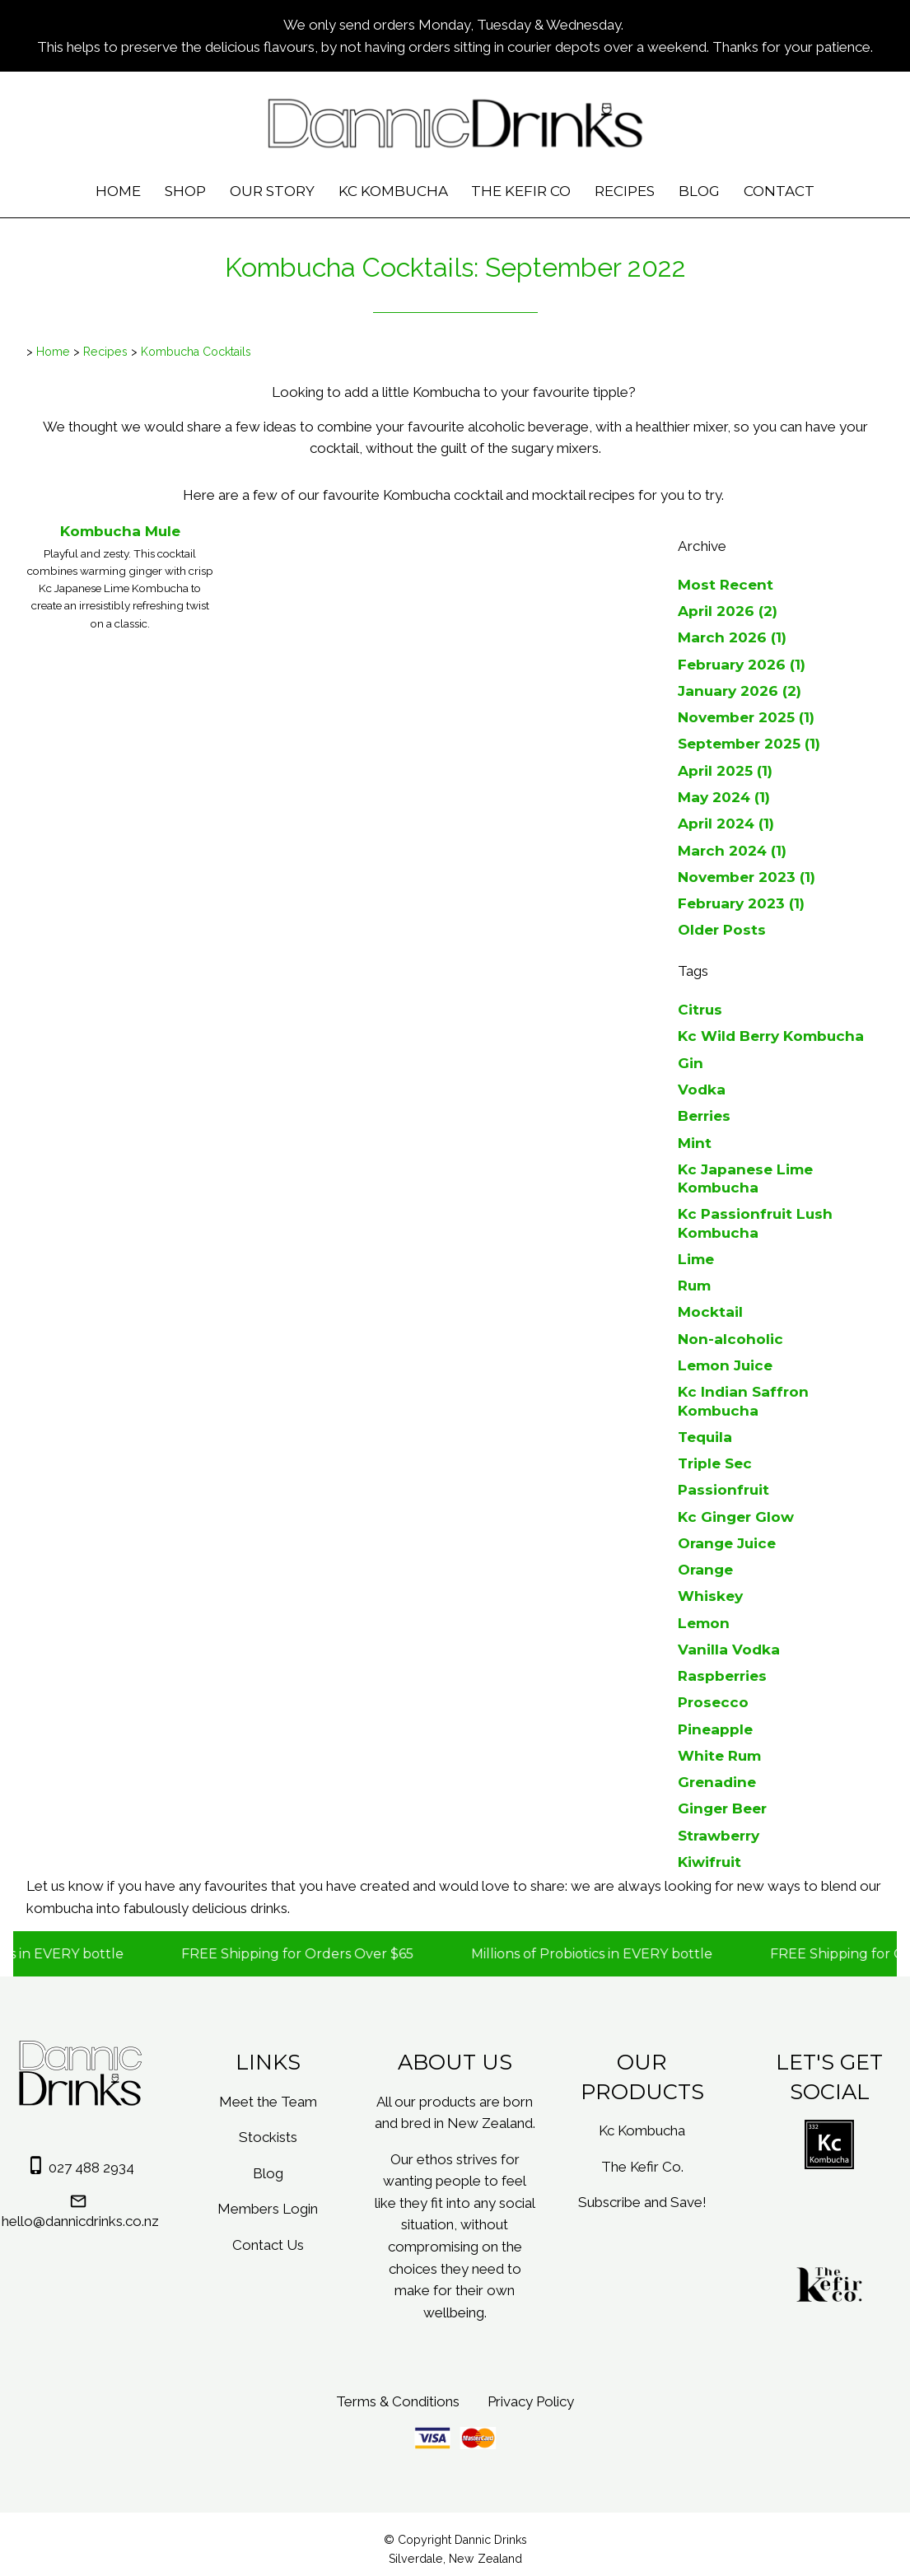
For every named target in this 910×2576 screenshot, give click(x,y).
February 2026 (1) (741, 664)
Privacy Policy (531, 2401)
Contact (779, 191)
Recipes (625, 191)
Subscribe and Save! (642, 2202)
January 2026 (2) (739, 690)
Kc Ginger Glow (736, 1516)
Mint (695, 1142)
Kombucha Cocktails (196, 351)
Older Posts (722, 929)
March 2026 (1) (732, 637)
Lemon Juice (725, 1365)
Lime (696, 1258)
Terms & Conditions (398, 2401)
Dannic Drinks (491, 2539)
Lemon (704, 1622)
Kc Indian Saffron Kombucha (743, 1400)
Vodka (702, 1089)
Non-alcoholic (730, 1338)
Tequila (705, 1436)
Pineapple (715, 1729)
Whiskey (710, 1595)
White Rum (719, 1755)
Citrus (700, 1009)
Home (118, 191)
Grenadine (717, 1781)
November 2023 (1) (746, 876)
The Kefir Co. (642, 2166)
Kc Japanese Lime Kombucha (745, 1178)
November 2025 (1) (746, 717)
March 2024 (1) (732, 850)
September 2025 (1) (749, 743)
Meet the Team (268, 2101)
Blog (699, 191)
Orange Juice (727, 1543)
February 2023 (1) (741, 903)
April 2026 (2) (727, 610)
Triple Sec (715, 1463)
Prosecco (713, 1701)
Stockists (268, 2137)
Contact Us (268, 2245)
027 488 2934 (91, 2167)
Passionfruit (723, 1489)
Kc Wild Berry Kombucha (771, 1035)
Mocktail (710, 1311)
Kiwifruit (709, 1861)
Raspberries (722, 1675)
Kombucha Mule (120, 530)
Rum (694, 1285)
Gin (690, 1062)
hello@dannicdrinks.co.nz (80, 2221)
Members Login (267, 2208)
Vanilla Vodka (729, 1649)
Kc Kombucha (393, 191)
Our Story (272, 191)
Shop (185, 191)
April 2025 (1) (725, 770)
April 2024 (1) (726, 823)
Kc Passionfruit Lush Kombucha (755, 1222)
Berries (704, 1115)
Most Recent (725, 584)
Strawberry (718, 1835)
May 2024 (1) (724, 796)
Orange (705, 1569)
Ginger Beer (722, 1808)
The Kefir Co (521, 191)
